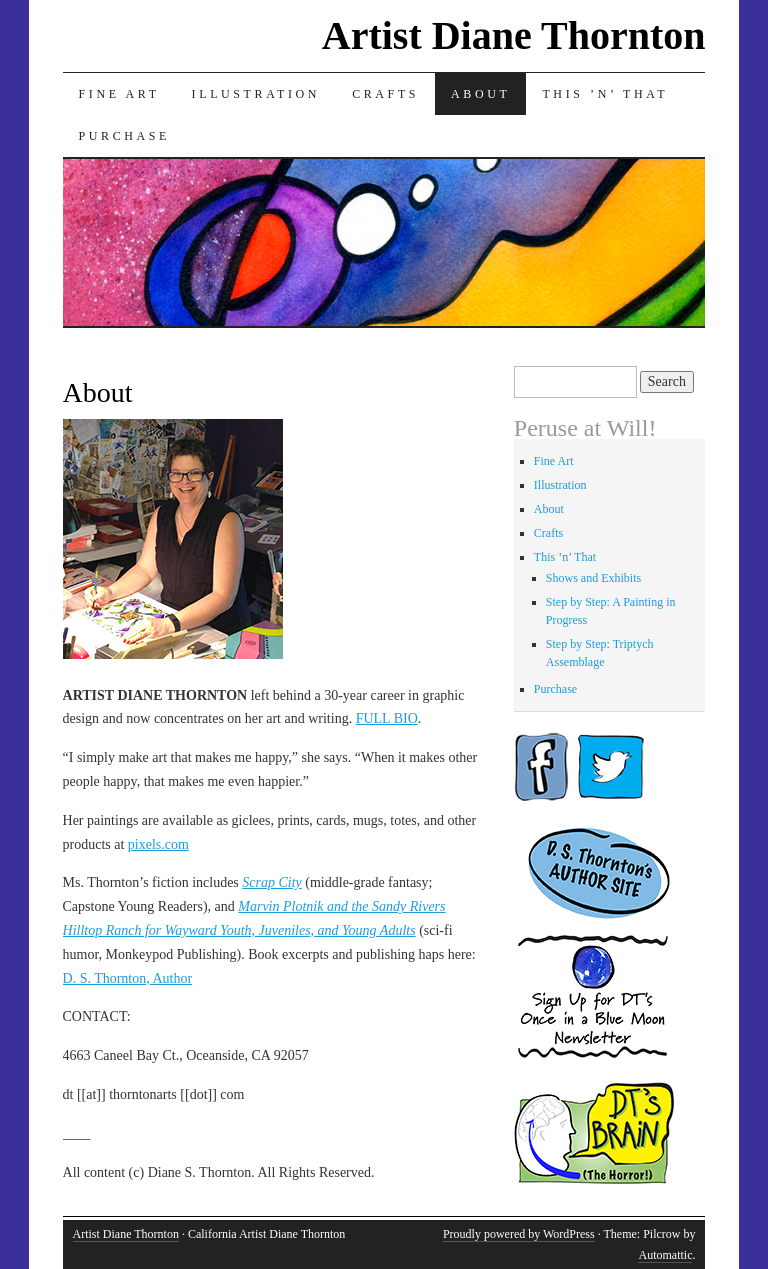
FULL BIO (387, 718)
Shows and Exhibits (593, 578)
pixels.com (158, 844)
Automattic (665, 1255)
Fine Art (119, 94)
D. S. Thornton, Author (128, 978)
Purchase (124, 136)
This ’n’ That (605, 94)
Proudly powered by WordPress (519, 1234)
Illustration (256, 94)
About (480, 94)
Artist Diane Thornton (514, 35)
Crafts (385, 94)
